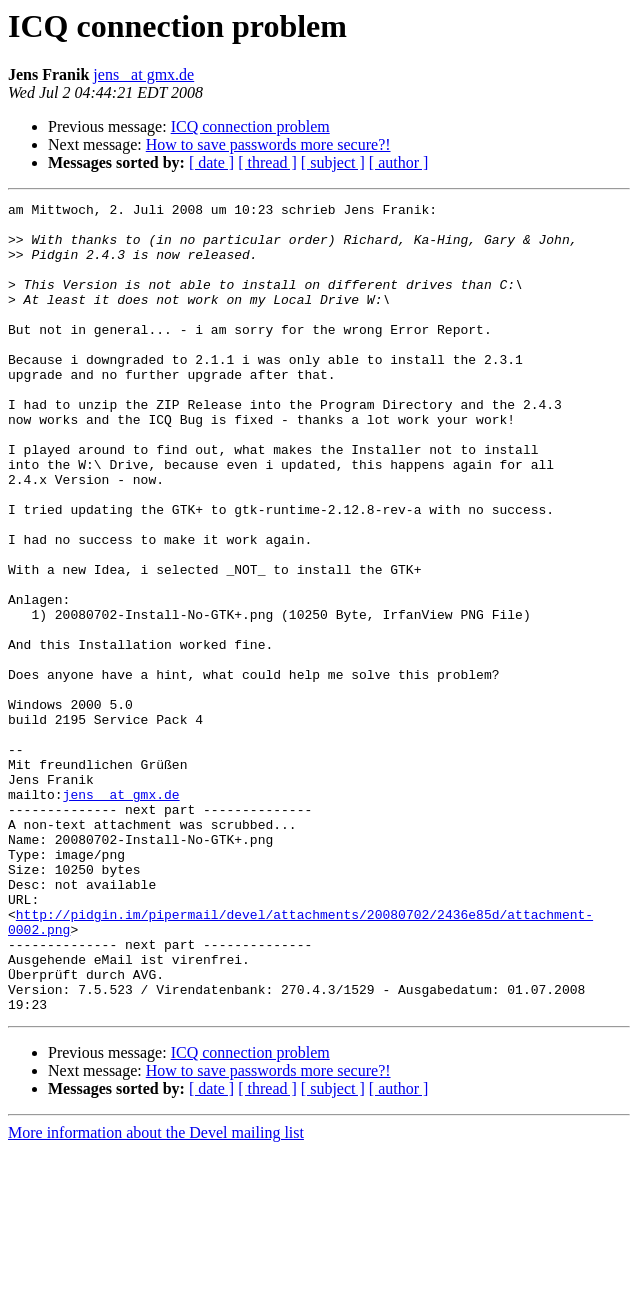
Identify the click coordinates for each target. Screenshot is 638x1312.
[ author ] (399, 162)
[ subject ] (333, 162)
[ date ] (211, 162)
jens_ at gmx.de (143, 74)
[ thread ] (267, 162)
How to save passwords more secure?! (268, 144)
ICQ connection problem (250, 126)
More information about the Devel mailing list (156, 1294)
